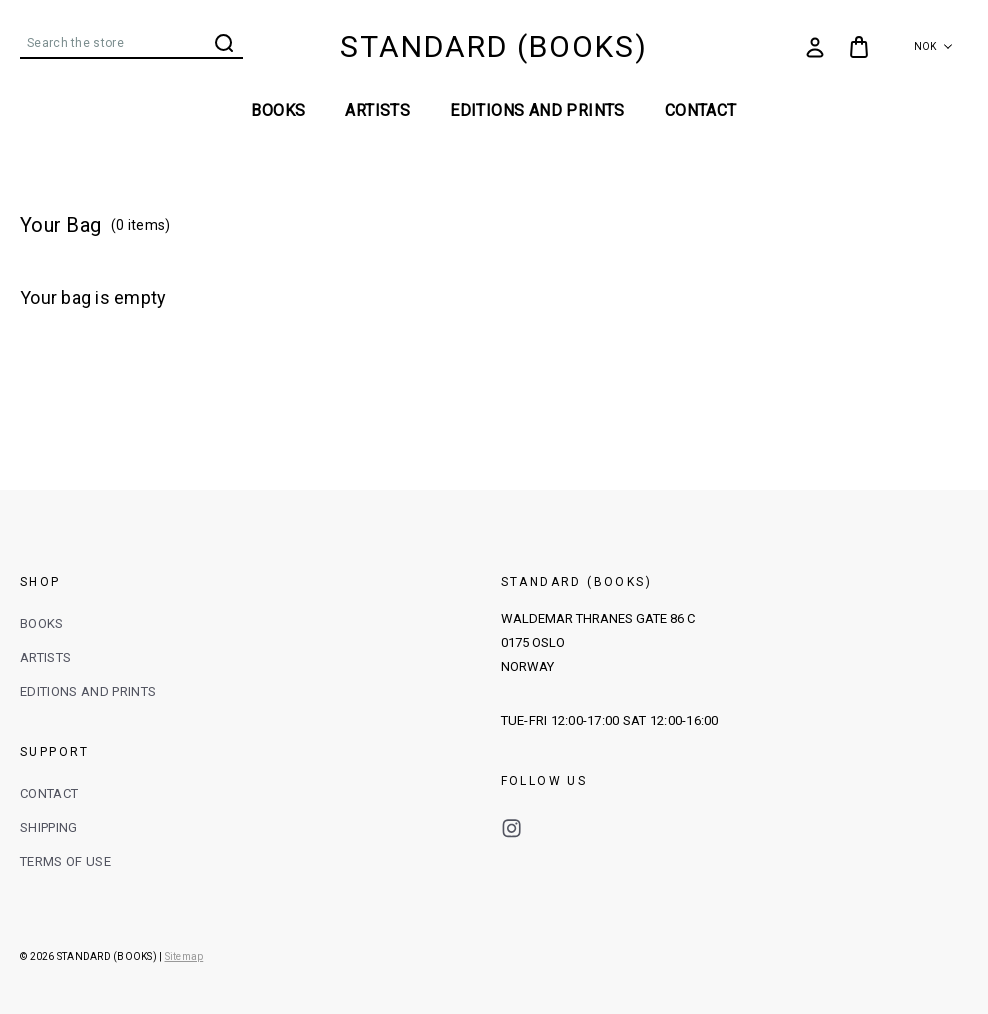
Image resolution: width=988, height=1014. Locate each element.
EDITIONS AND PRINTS (537, 110)
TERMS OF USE (65, 861)
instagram (511, 828)
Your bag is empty (93, 297)
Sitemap (184, 956)
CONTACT (49, 793)
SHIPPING (49, 827)
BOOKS (278, 110)
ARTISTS (377, 110)
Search (224, 43)
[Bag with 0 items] (859, 47)
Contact (701, 110)
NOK (933, 46)
